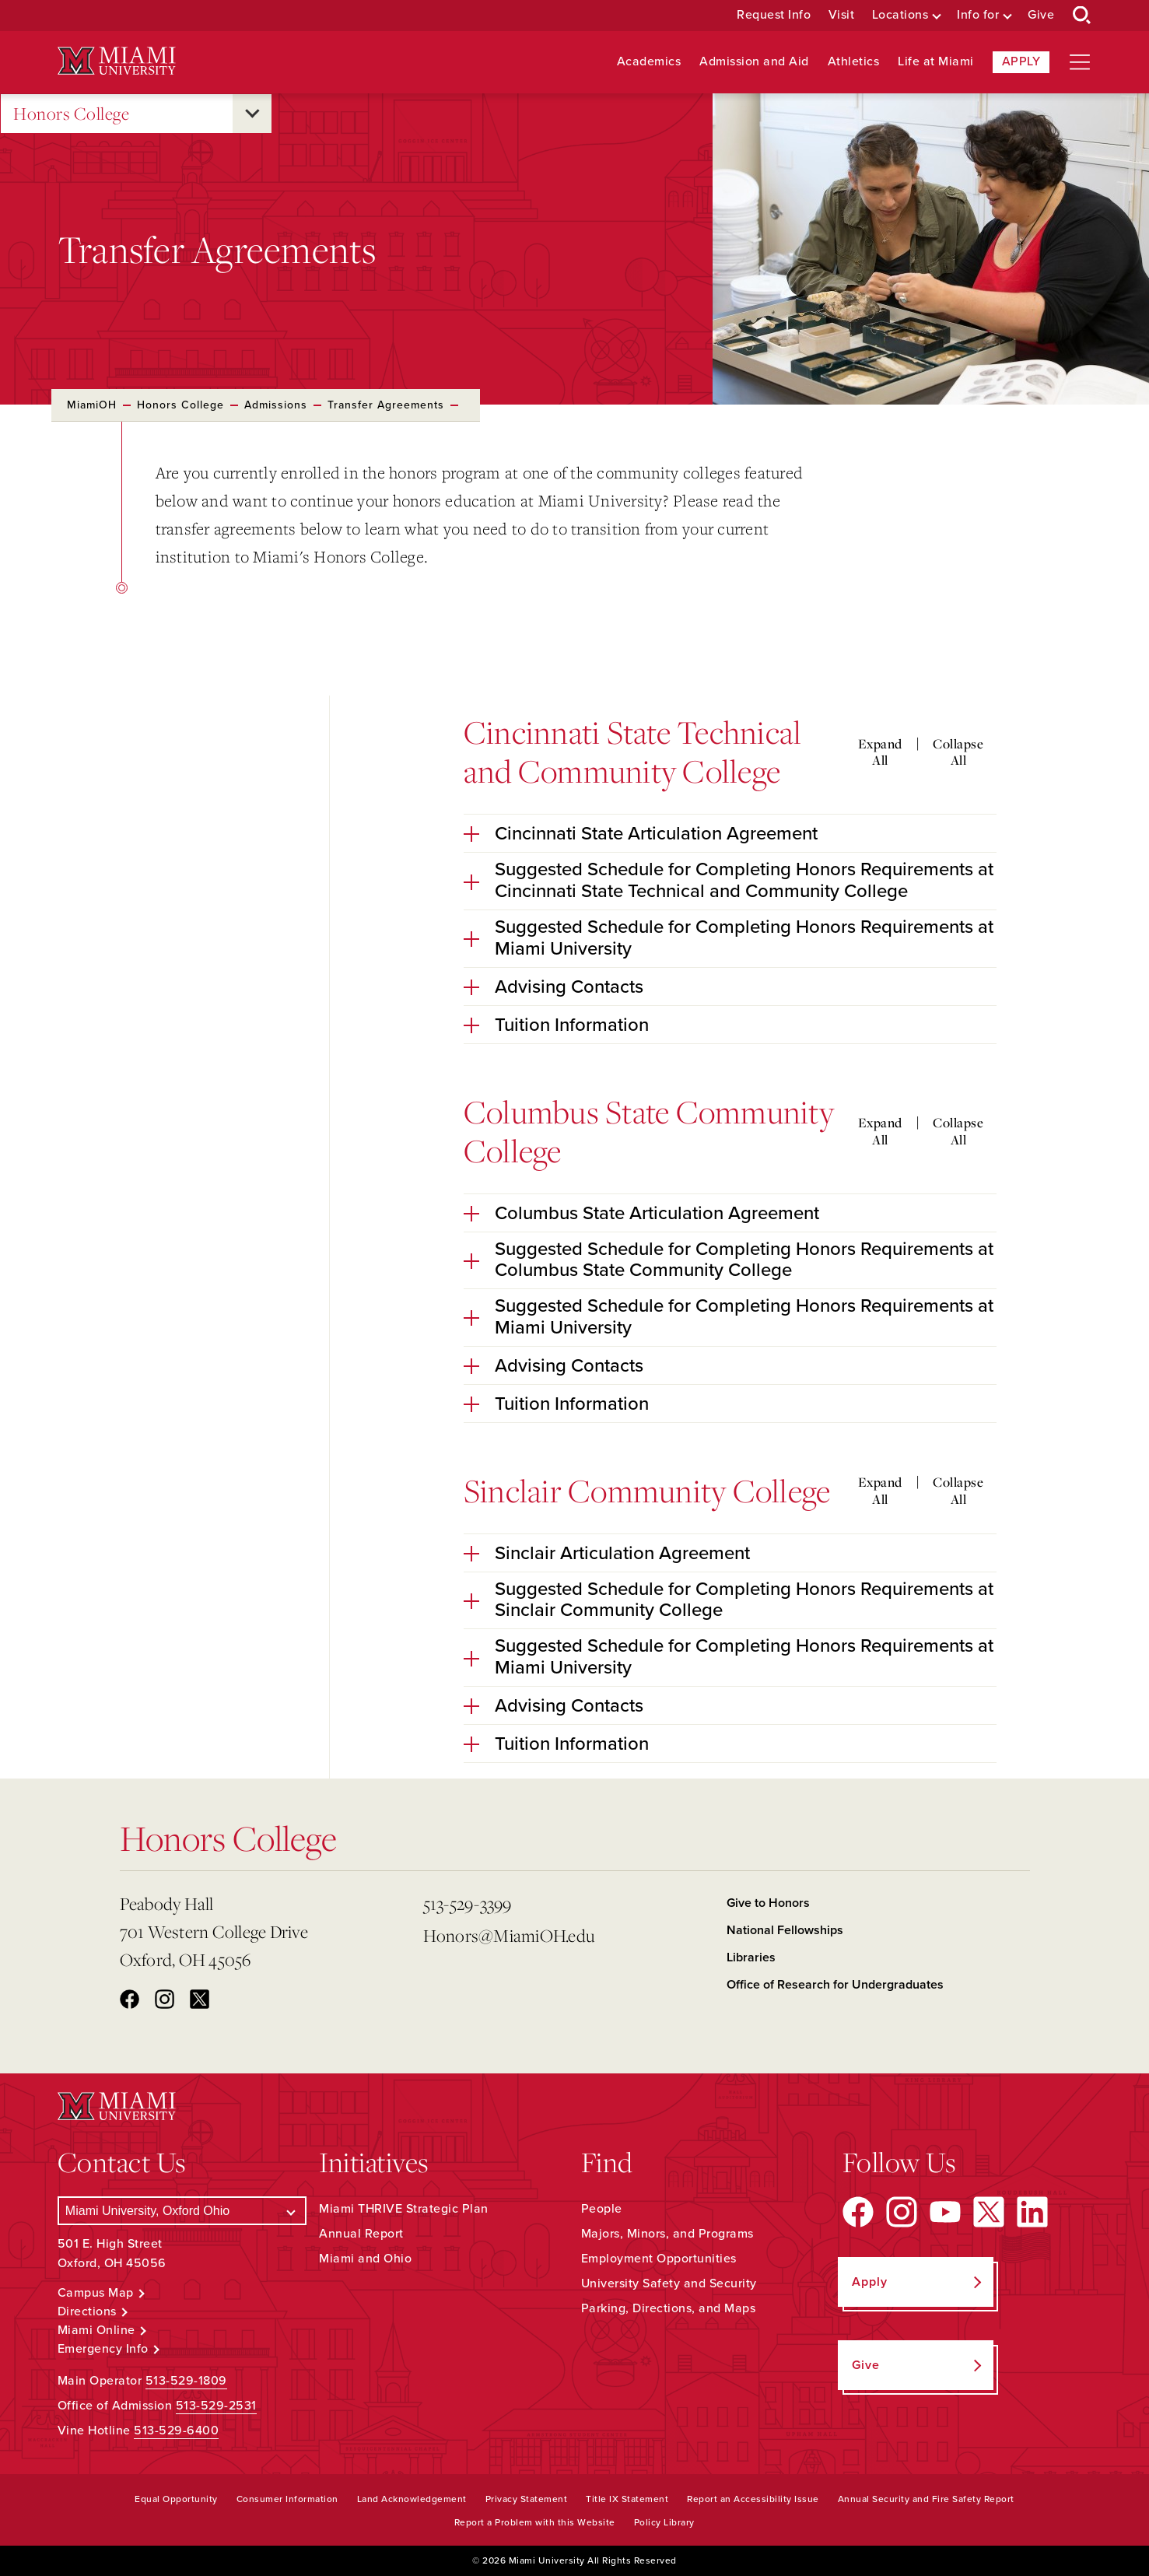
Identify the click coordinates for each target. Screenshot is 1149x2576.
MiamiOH (92, 405)
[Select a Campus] (182, 2210)
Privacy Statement (526, 2499)
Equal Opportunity (176, 2499)
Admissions (275, 405)
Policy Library (664, 2522)
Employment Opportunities (659, 2258)
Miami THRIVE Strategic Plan (404, 2209)
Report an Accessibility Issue (753, 2499)
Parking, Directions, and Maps (668, 2308)
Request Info (774, 15)
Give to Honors (768, 1903)
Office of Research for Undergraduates (835, 1984)
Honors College (71, 114)
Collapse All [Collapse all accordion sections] (958, 752)
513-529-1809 (186, 2380)
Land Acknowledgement (412, 2499)
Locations (900, 15)
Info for (978, 15)
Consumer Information (287, 2499)
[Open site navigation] (1079, 62)
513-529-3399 (467, 1903)
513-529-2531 (216, 2405)
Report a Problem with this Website (534, 2522)
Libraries (751, 1957)
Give (1041, 15)
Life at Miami (936, 61)
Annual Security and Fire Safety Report (926, 2499)
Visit (841, 15)
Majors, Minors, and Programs (667, 2233)
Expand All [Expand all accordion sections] (880, 752)
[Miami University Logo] (117, 61)
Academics (649, 61)
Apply (1021, 61)
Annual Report (361, 2233)
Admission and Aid (754, 61)
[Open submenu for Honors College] (252, 113)
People (601, 2209)
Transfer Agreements (386, 405)
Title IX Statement (627, 2499)
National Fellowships (785, 1930)
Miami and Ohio (365, 2258)
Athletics (854, 61)
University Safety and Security (669, 2283)
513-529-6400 (176, 2430)
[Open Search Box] (1082, 15)
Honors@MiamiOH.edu (509, 1935)
